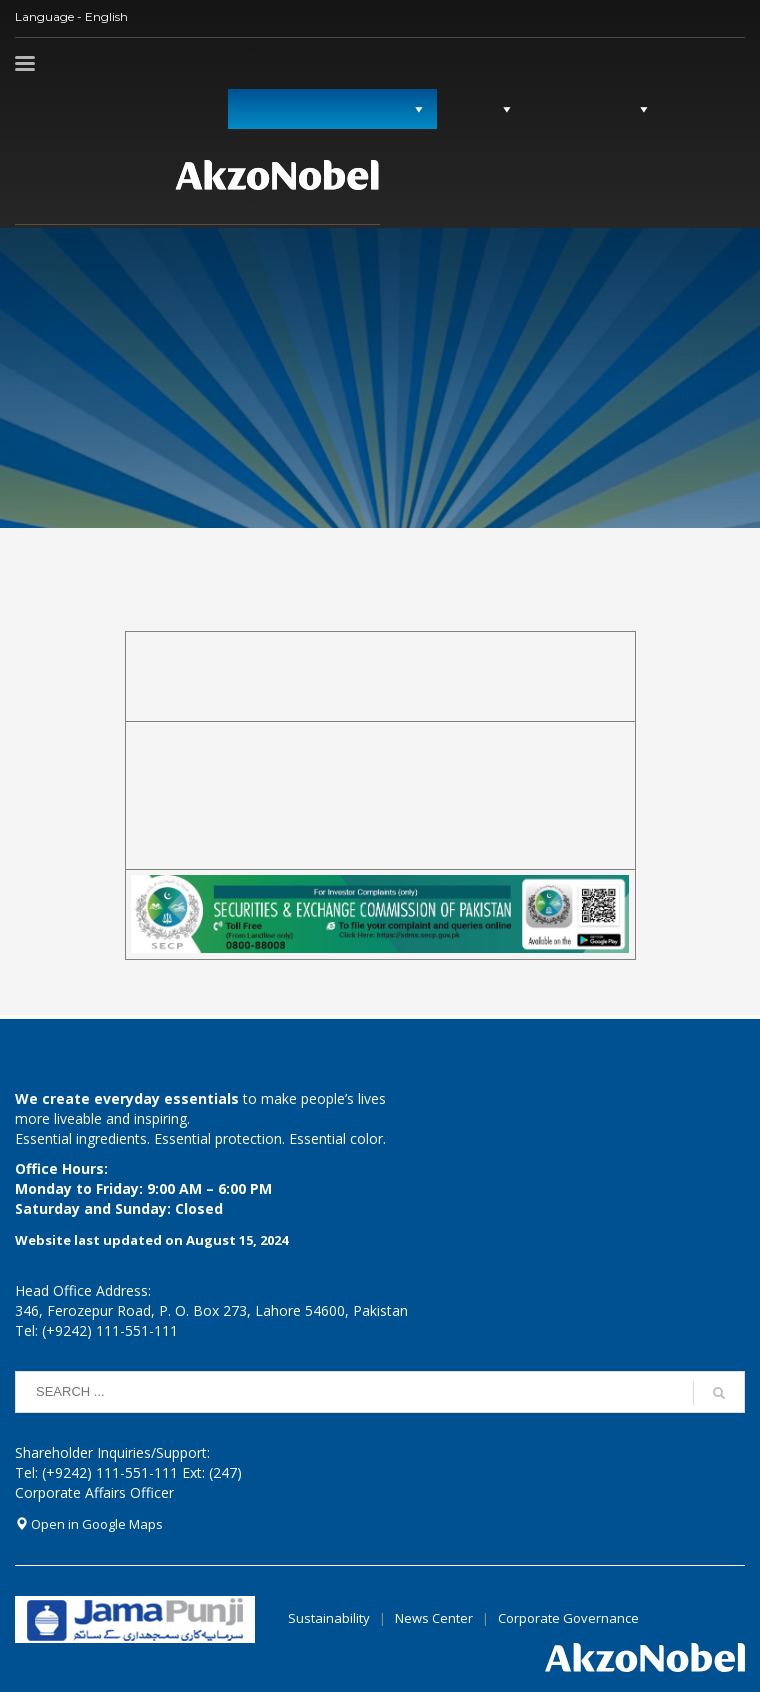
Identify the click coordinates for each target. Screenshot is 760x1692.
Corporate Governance (568, 1618)
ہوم (691, 109)
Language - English (71, 16)
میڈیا (198, 109)
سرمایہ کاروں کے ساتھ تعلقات (320, 109)
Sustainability (329, 1618)
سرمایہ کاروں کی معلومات (91, 109)
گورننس (473, 109)
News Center (435, 1618)
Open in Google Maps (89, 1524)
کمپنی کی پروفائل (585, 109)
